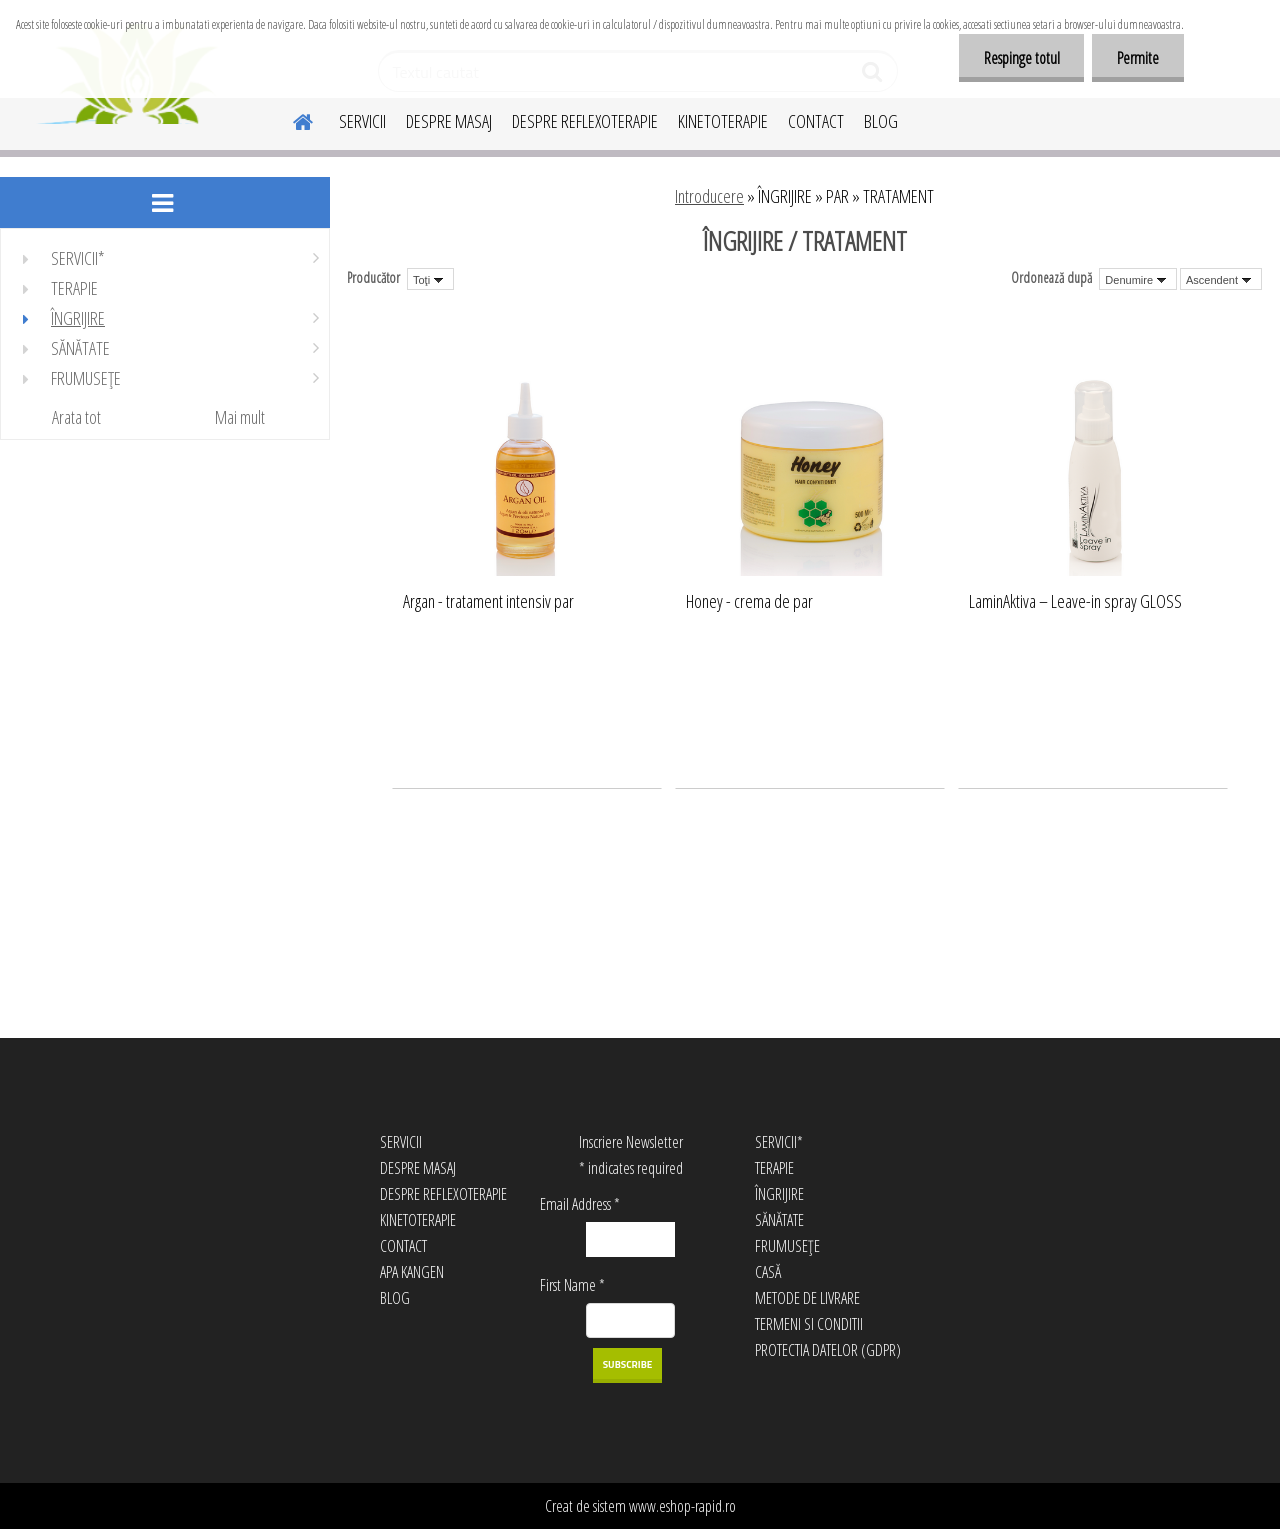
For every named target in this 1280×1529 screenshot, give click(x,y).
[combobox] (1138, 279)
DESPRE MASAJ (449, 121)
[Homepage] (291, 119)
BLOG (881, 121)
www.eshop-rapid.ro (682, 1506)
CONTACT (816, 121)
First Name (572, 1285)
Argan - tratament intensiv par (488, 602)
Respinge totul (1021, 58)
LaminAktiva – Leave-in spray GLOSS (1075, 602)
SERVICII (362, 121)
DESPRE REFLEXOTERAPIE (585, 121)
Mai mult (240, 417)
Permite (1138, 58)
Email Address (580, 1204)
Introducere (709, 196)
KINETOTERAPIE (723, 121)
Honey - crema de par (749, 602)
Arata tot (76, 417)
